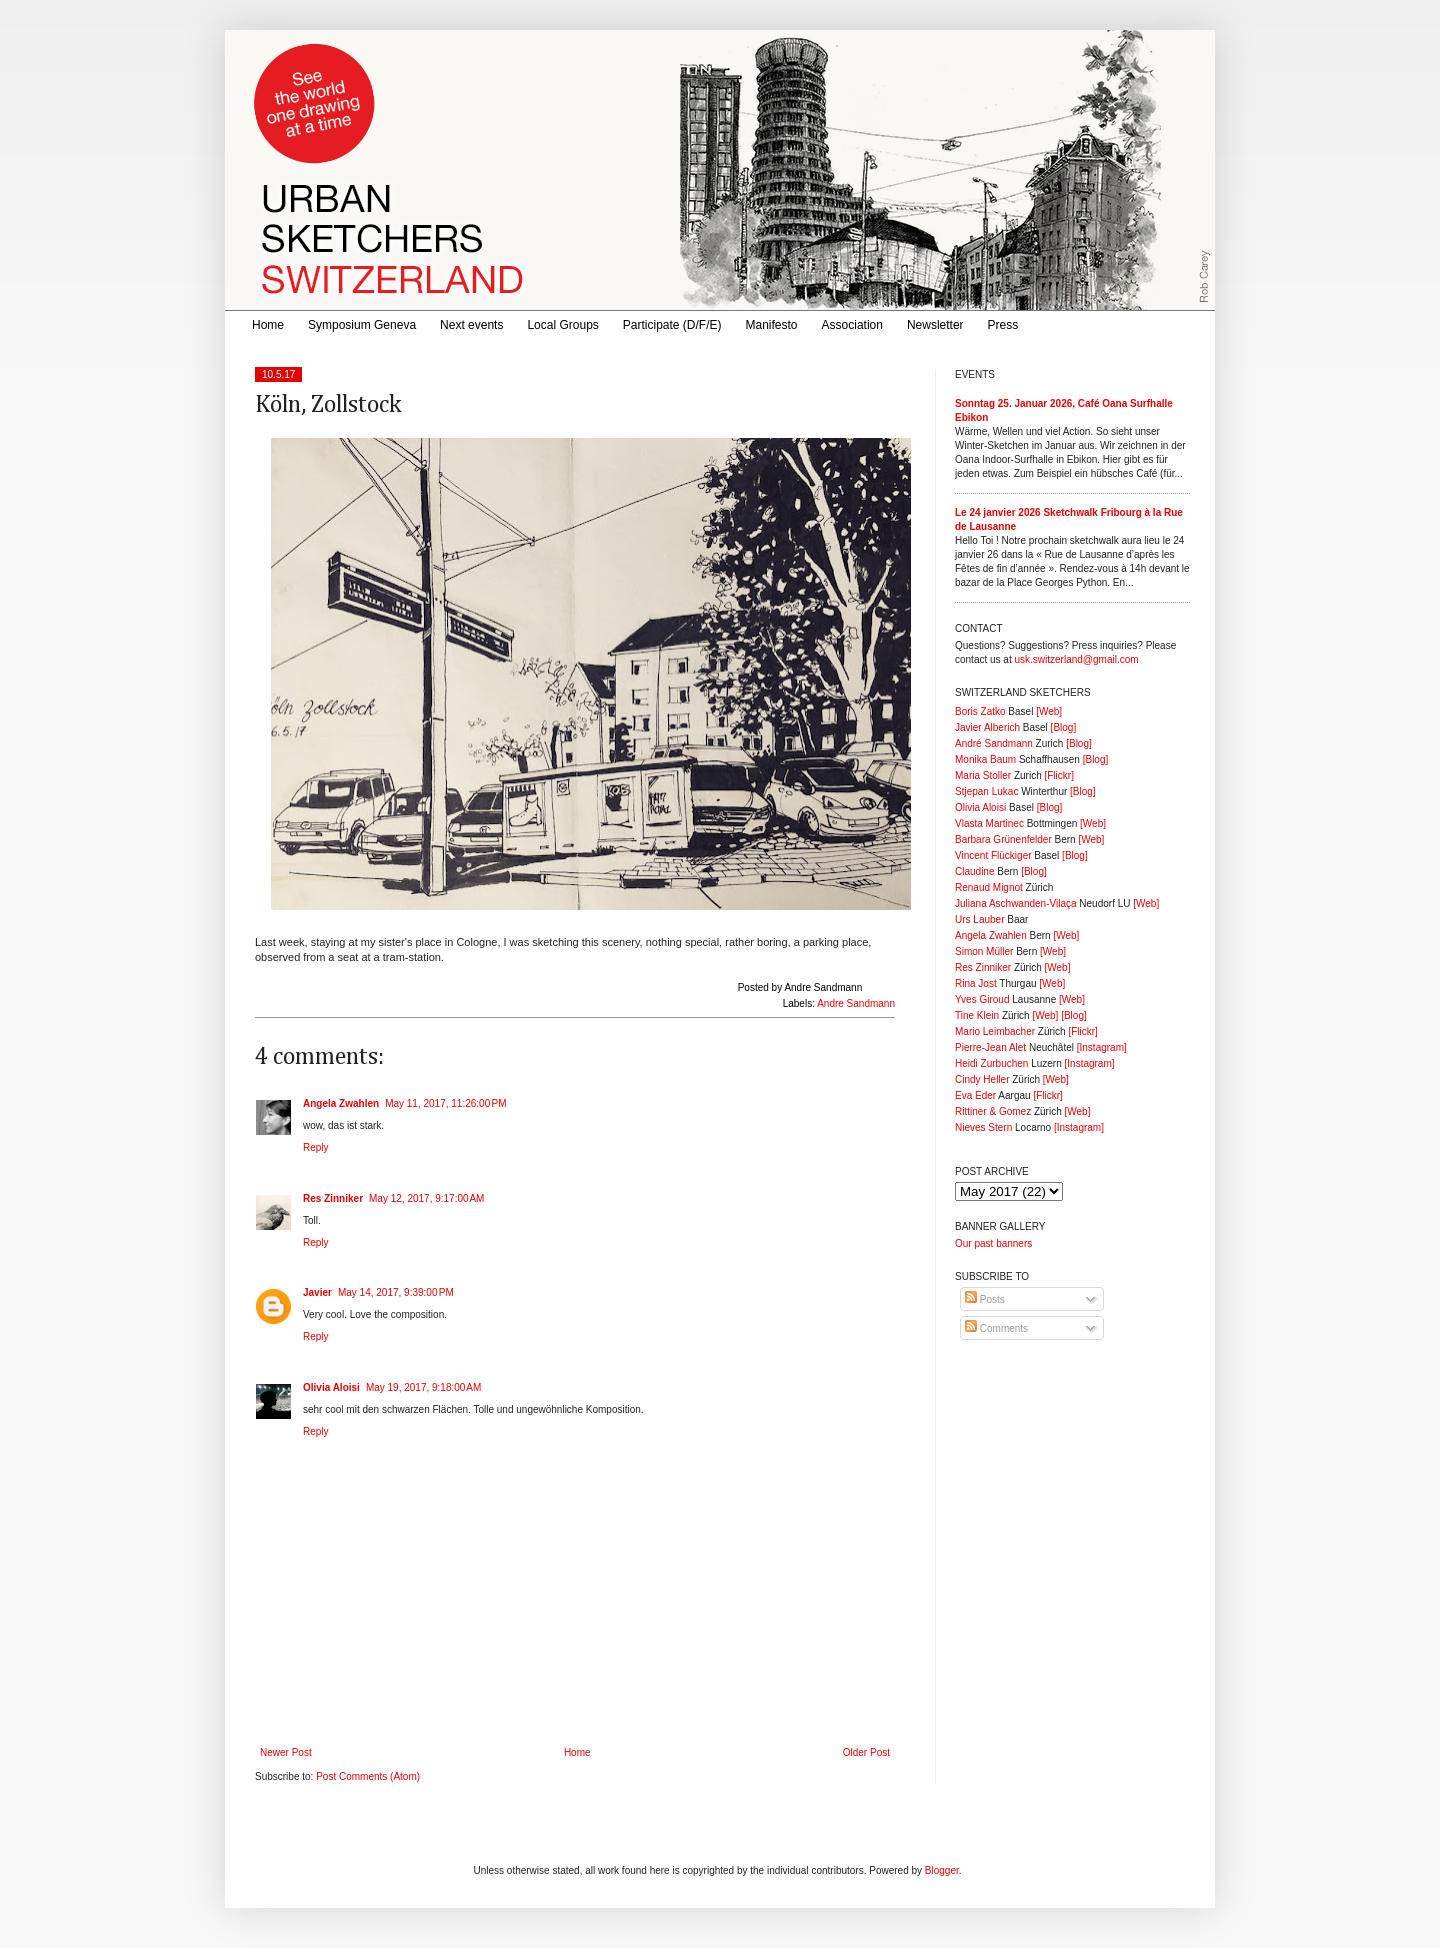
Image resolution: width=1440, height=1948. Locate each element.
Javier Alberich (987, 727)
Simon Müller (984, 951)
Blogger (942, 1870)
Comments (996, 1328)
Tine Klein (977, 1015)
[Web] (1049, 711)
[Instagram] (1102, 1047)
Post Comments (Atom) (368, 1776)
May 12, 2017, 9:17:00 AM (426, 1198)
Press (1003, 325)
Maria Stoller (983, 775)
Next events (471, 325)
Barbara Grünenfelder (1003, 839)
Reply (316, 1147)
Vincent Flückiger (993, 855)
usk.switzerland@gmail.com (1076, 659)
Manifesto (772, 325)
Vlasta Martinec (989, 823)
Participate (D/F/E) (672, 325)
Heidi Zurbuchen (991, 1063)
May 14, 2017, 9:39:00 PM (396, 1292)
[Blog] (1064, 727)
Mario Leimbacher (995, 1031)
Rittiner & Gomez (993, 1111)
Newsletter (935, 325)
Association (852, 325)
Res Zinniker (333, 1198)
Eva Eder (975, 1095)
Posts (985, 1299)
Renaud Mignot (989, 887)
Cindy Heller (982, 1079)
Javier (317, 1292)
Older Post (866, 1752)
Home (268, 325)
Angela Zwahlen (341, 1103)
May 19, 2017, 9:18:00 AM (423, 1387)
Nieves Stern (983, 1127)
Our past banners (993, 1243)
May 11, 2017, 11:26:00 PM (445, 1103)
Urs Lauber (979, 919)
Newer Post (286, 1752)
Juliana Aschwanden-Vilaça (1016, 903)
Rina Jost (976, 983)
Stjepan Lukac (986, 791)
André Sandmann (994, 743)
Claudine (974, 871)
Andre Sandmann (856, 1003)
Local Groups (562, 325)
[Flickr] (1058, 775)
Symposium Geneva (362, 325)
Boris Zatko (980, 711)
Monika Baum (985, 759)
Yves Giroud (982, 999)
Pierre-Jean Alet (990, 1047)
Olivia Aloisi (331, 1387)
